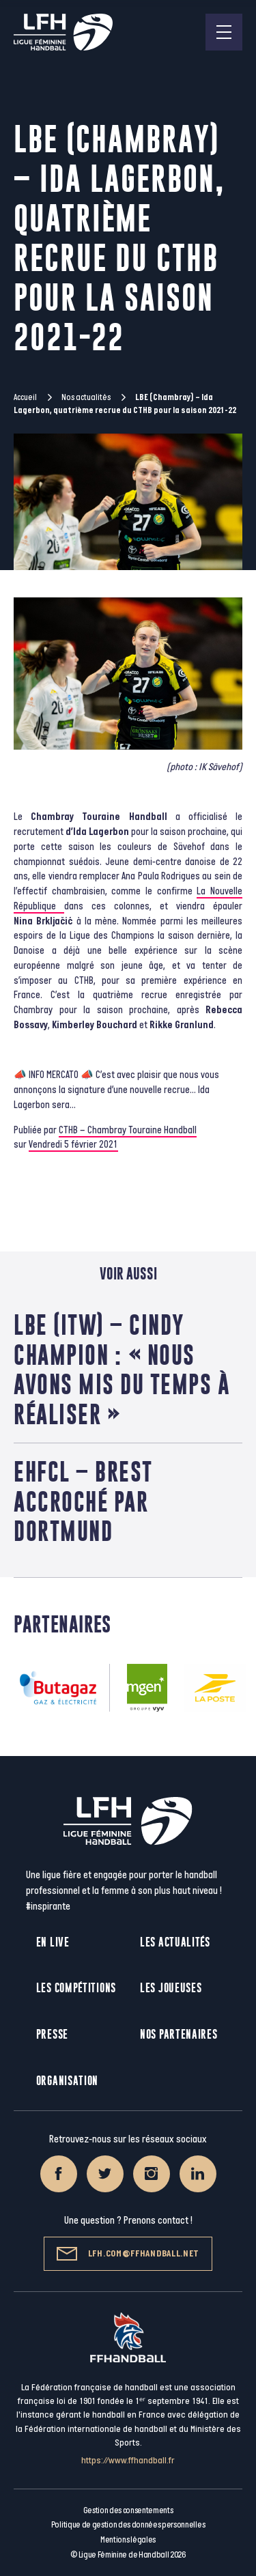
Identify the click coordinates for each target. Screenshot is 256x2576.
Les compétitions (76, 1987)
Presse (52, 2034)
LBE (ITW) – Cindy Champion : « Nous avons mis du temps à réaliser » (121, 1369)
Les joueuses (170, 1987)
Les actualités (175, 1942)
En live (53, 1942)
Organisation (67, 2080)
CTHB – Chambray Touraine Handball (128, 1130)
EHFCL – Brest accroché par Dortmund (83, 1501)
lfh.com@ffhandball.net (128, 2254)
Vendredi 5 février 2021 (73, 1144)
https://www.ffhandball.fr (128, 2460)
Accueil (25, 397)
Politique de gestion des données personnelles (128, 2524)
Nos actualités (86, 397)
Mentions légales (128, 2539)
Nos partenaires (179, 2034)
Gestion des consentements (128, 2510)
